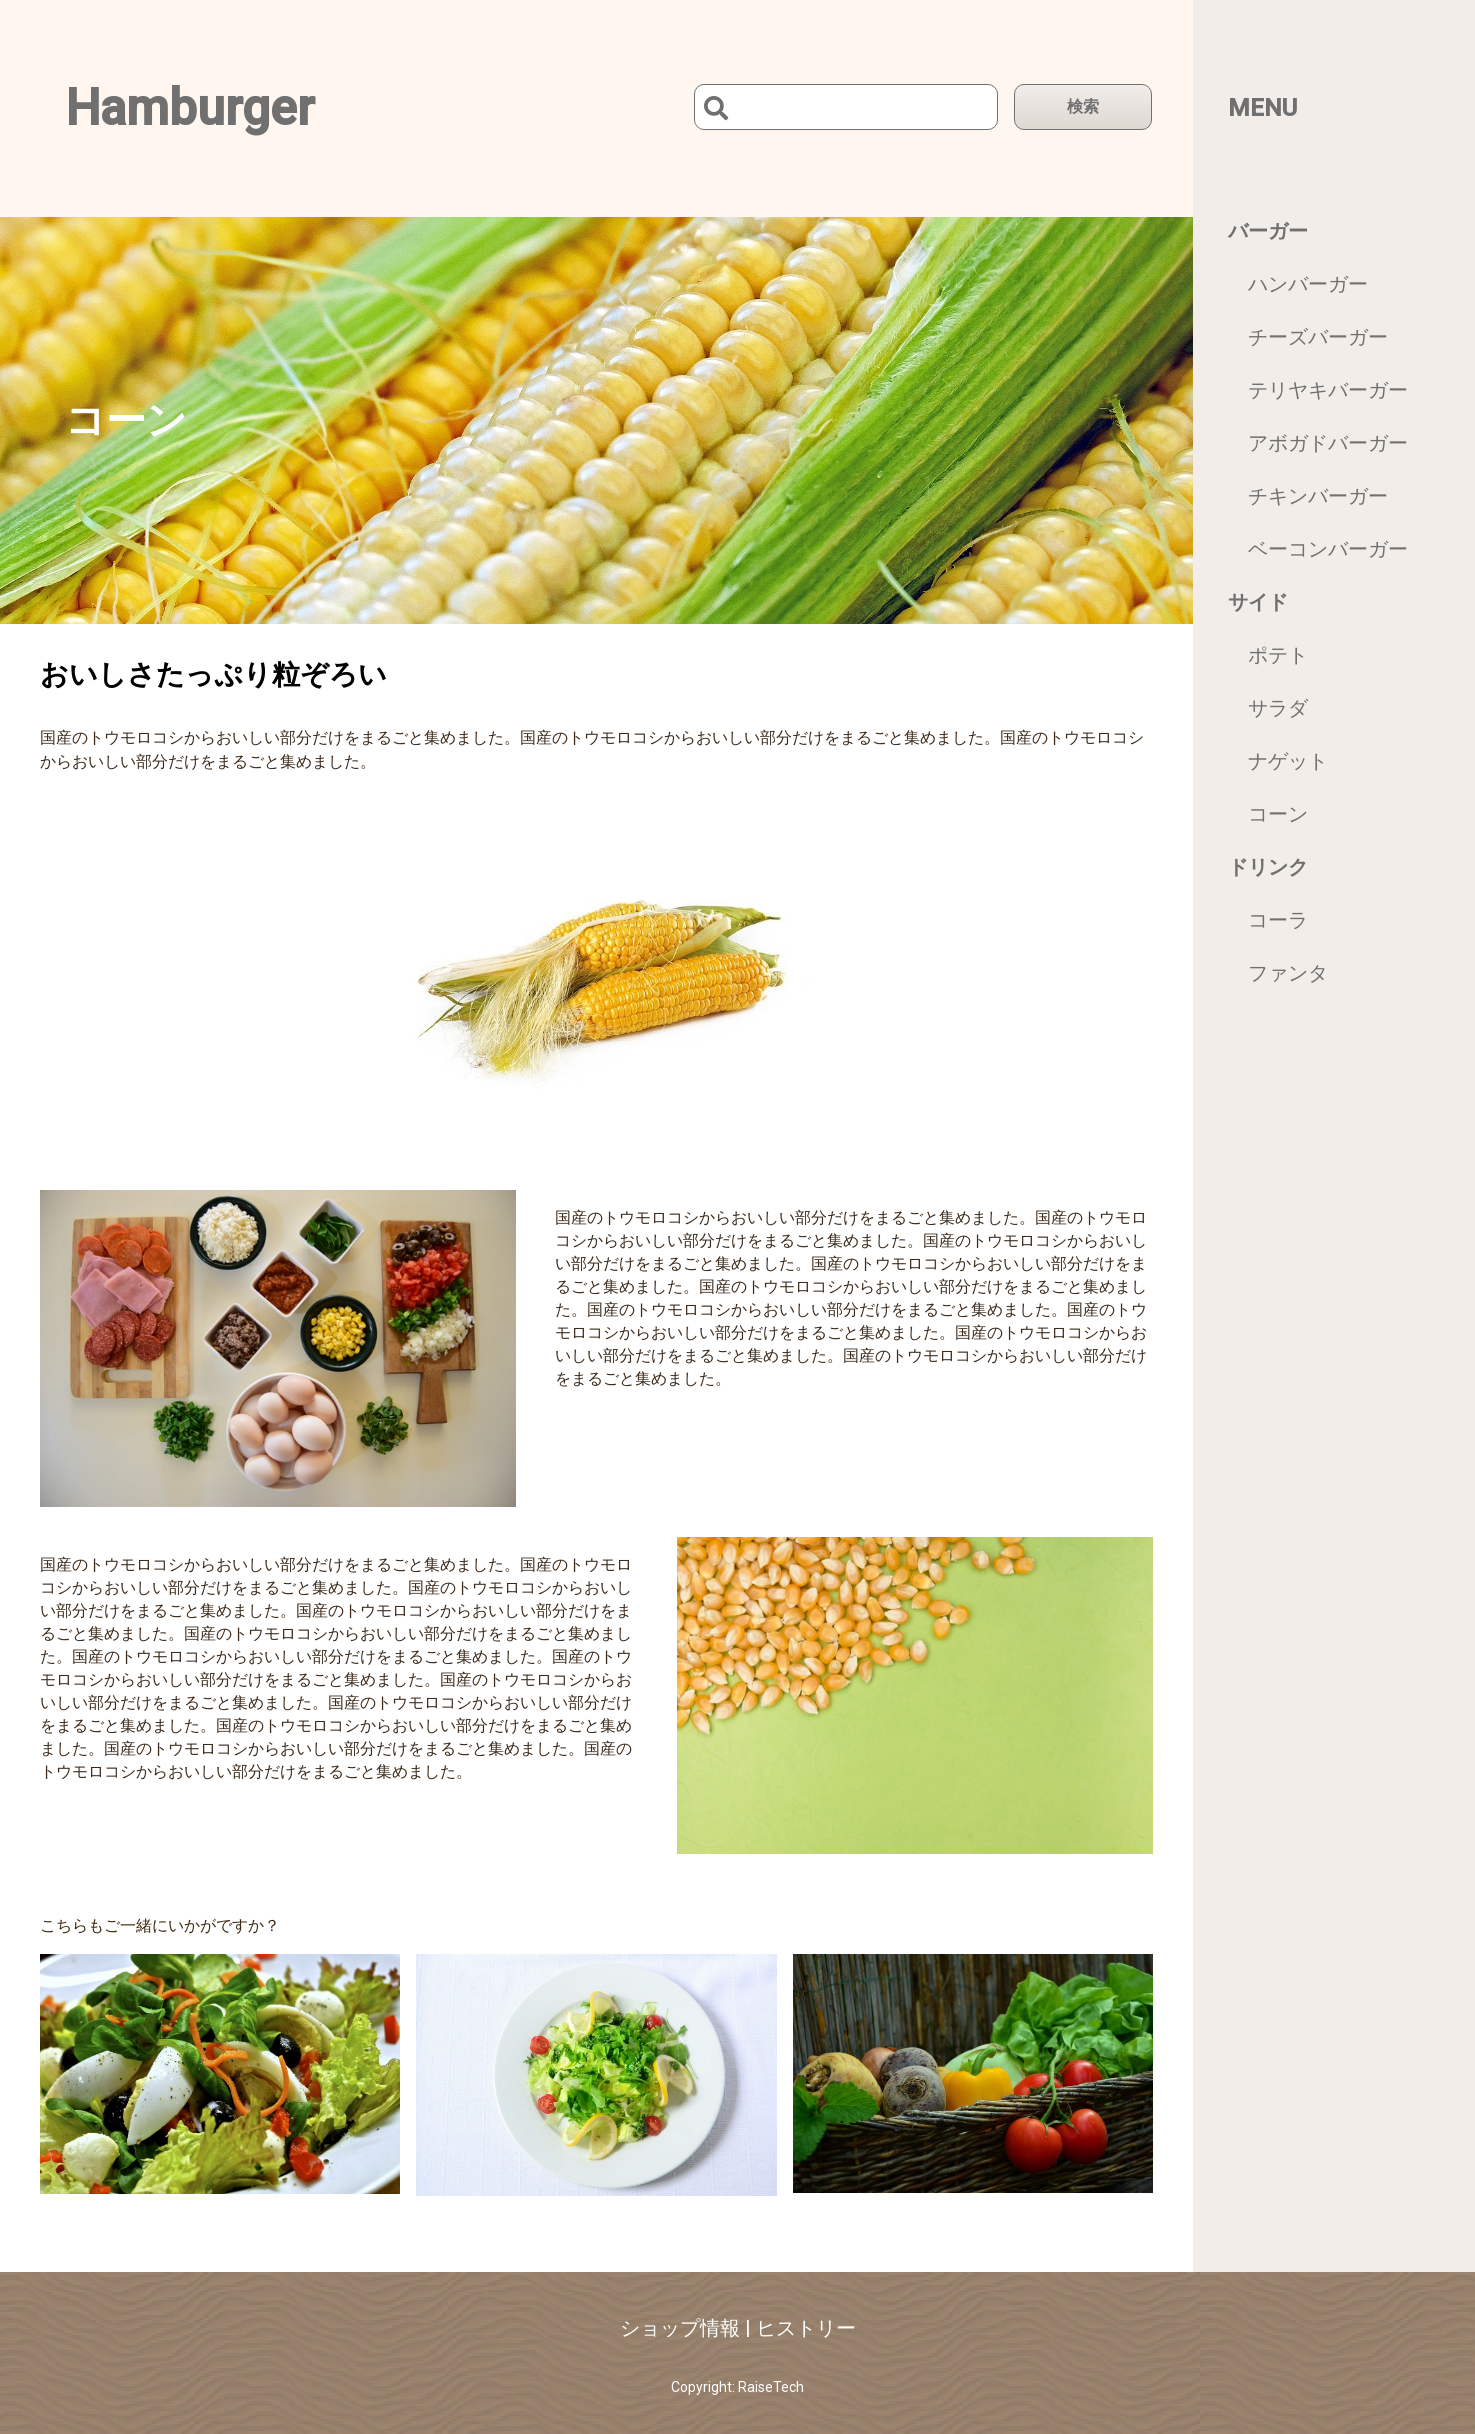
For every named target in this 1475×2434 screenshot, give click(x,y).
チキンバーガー (1318, 496)
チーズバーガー (1318, 337)
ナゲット (1288, 761)
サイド (1258, 602)
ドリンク (1268, 867)
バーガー (1268, 231)
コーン (1278, 814)
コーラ (1278, 920)
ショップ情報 (680, 2328)
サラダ (1278, 708)
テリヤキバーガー (1328, 390)
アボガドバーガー (1328, 443)
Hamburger (189, 108)
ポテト (1278, 655)
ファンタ (1288, 973)
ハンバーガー (1308, 284)
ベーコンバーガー (1328, 549)
